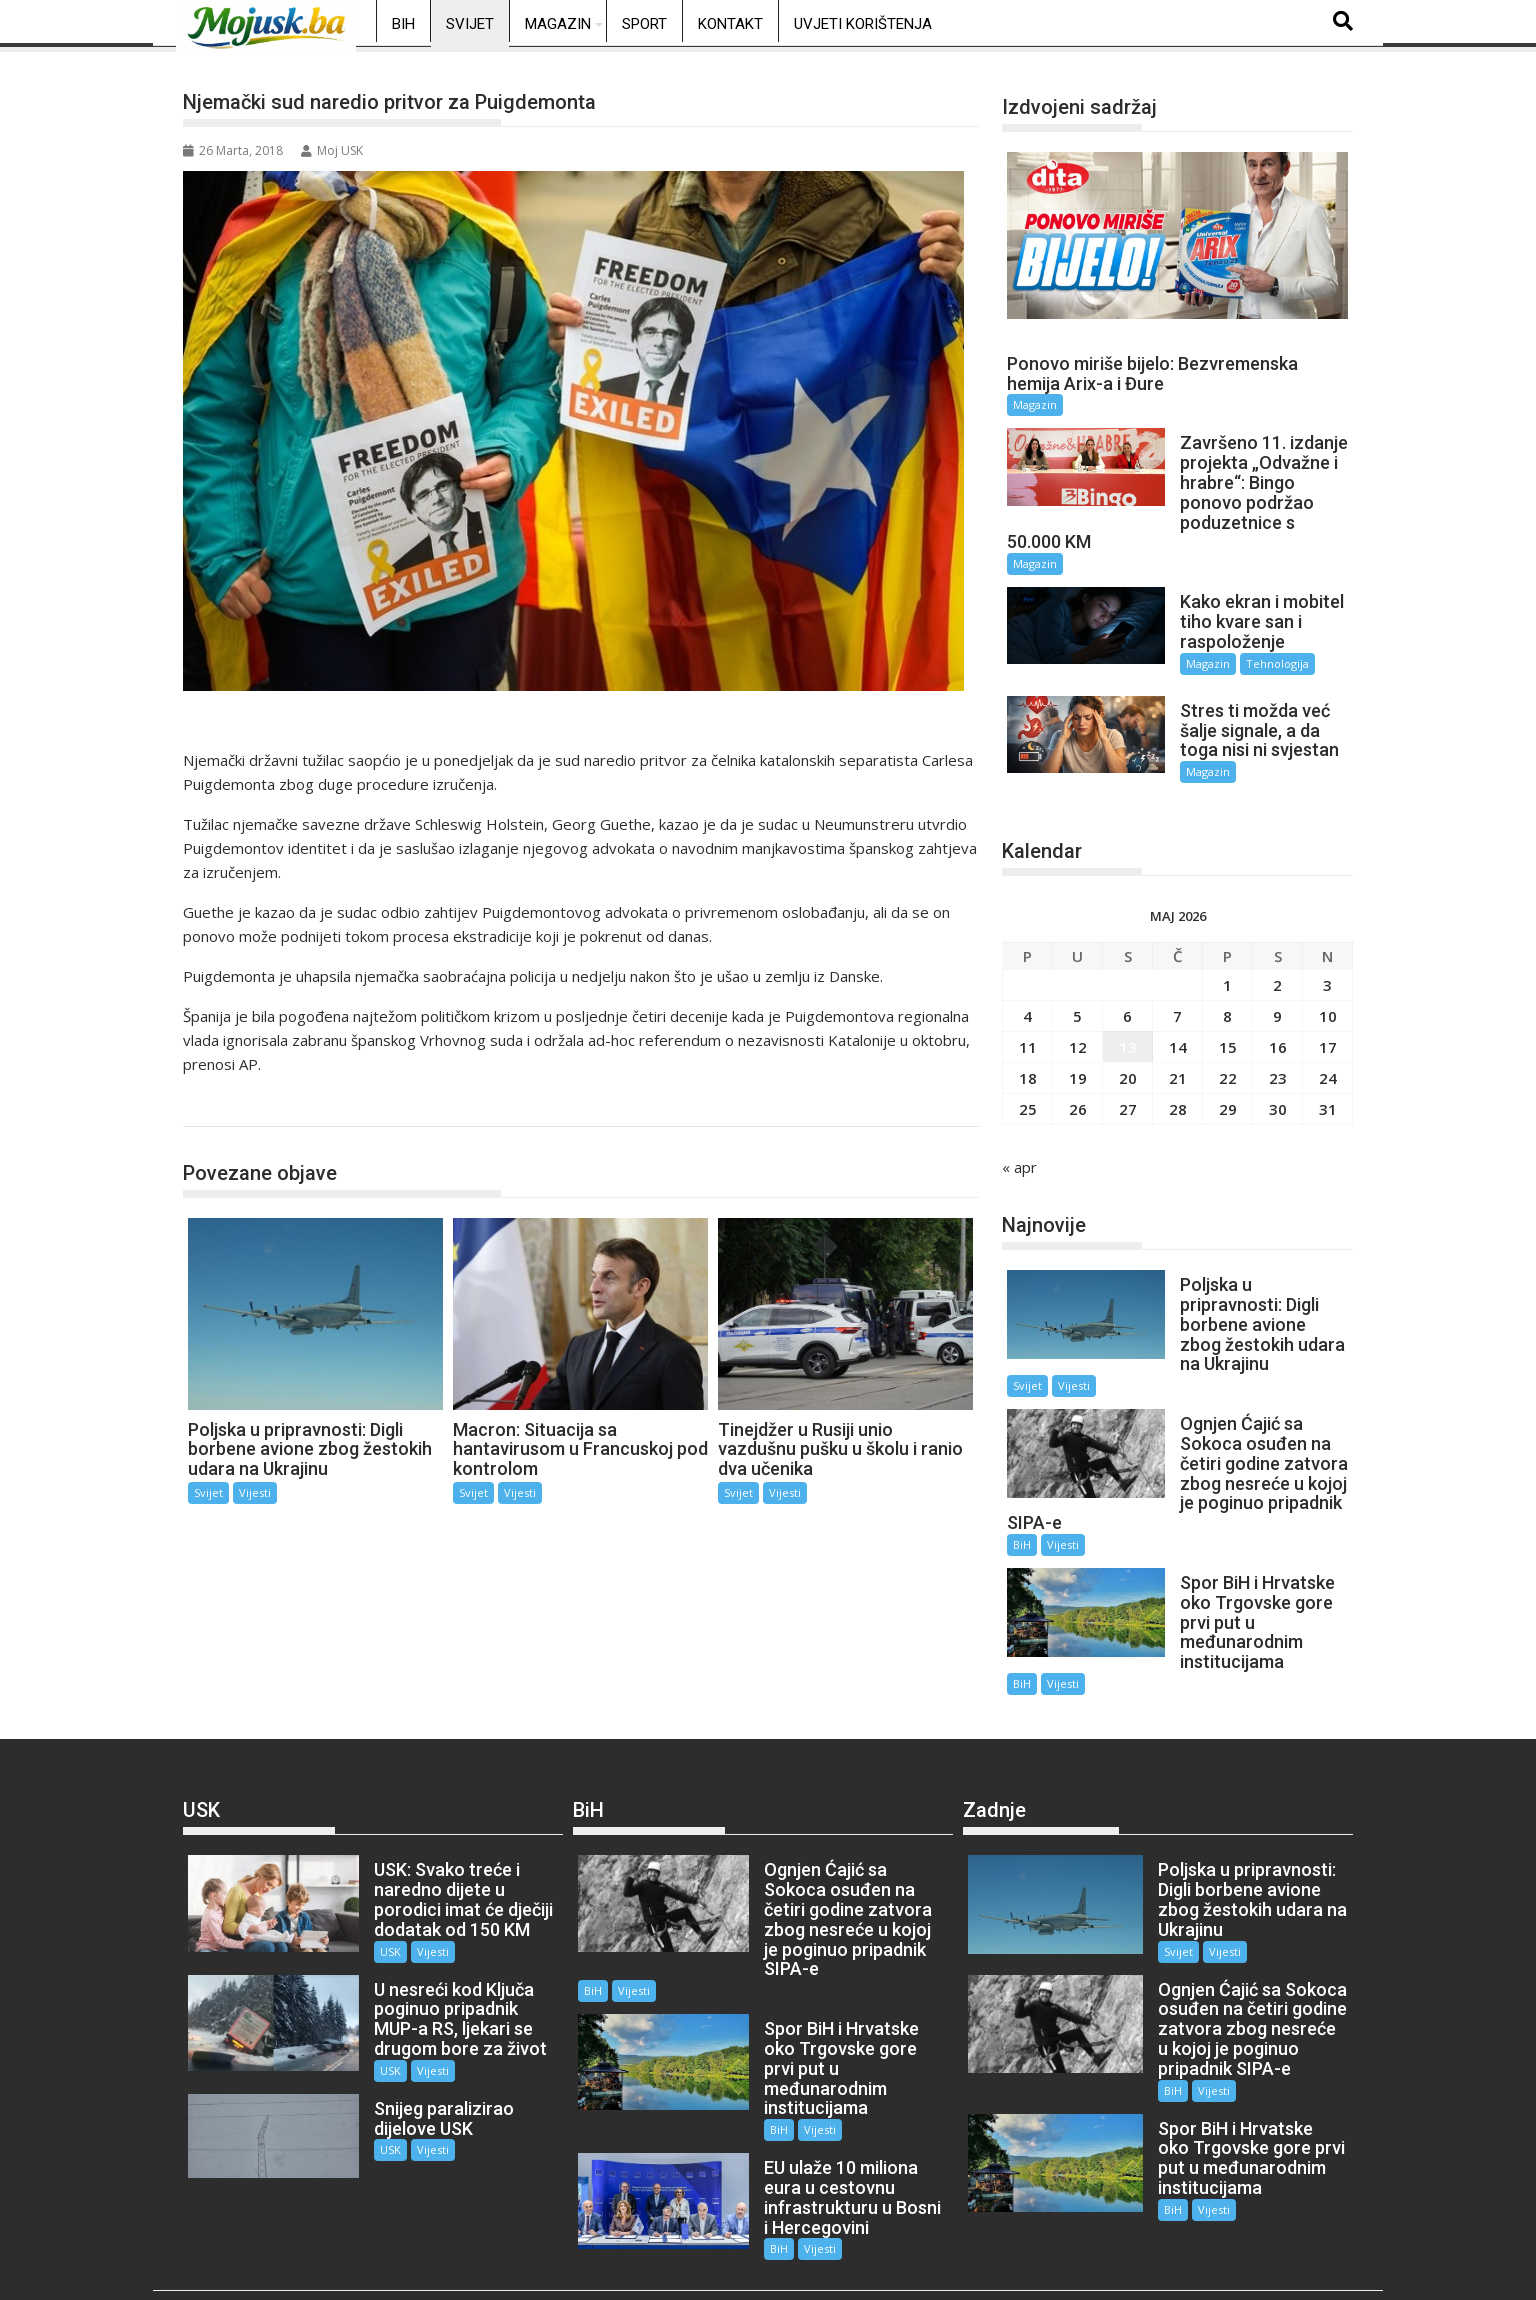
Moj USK (332, 150)
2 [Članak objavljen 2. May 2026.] (1277, 972)
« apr (1019, 1154)
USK (378, 1919)
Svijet (470, 24)
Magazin (558, 24)
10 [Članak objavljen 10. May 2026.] (1328, 1003)
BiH (403, 24)
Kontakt (730, 24)
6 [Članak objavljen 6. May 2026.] (1127, 1003)
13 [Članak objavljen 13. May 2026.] (1128, 1034)
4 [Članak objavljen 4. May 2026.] (1027, 1003)
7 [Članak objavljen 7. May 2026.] (1177, 1003)
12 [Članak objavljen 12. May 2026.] (1078, 1034)
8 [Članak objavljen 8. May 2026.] (1227, 1003)
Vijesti (255, 1492)
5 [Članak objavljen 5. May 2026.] (1077, 1003)
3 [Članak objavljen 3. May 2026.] (1327, 972)
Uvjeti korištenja (863, 24)
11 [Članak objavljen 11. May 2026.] (1028, 1034)
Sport (644, 24)
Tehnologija (1266, 663)
